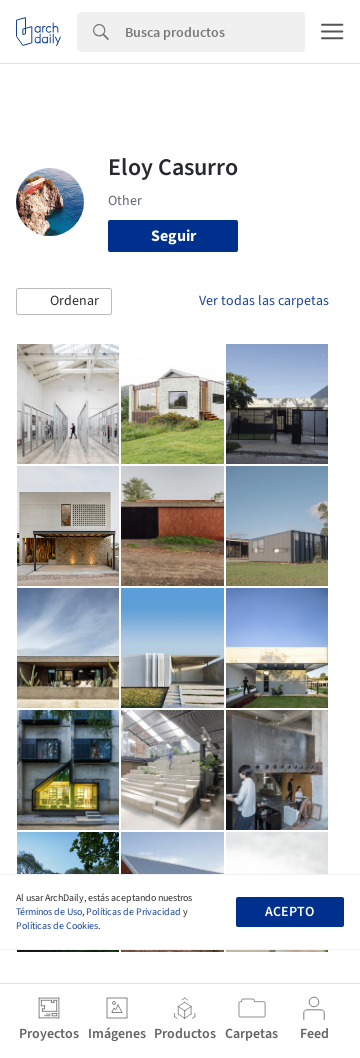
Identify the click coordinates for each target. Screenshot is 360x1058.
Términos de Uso (49, 912)
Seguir (173, 236)
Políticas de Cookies (57, 926)
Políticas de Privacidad (133, 912)
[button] (64, 302)
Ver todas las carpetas (264, 301)
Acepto (289, 912)
